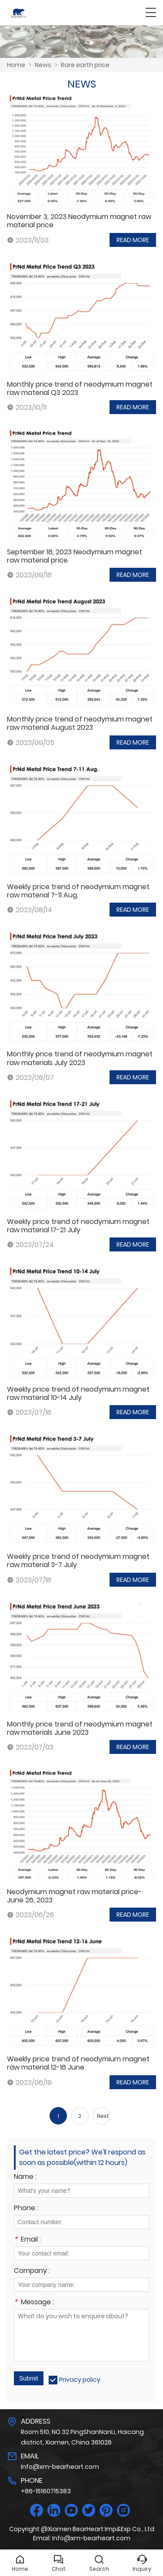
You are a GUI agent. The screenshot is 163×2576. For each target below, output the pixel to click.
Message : (34, 2303)
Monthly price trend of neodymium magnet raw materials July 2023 (80, 1058)
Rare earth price (85, 65)
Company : (32, 2271)
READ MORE (132, 240)
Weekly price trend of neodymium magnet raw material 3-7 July (78, 1560)
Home (16, 65)
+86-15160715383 (46, 2491)
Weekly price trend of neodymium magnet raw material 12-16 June (78, 2063)
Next (103, 2116)
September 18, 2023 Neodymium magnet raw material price (74, 556)
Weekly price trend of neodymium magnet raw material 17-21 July (78, 1225)
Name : (25, 2177)
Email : (27, 2240)
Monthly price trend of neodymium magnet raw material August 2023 (80, 723)
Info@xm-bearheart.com (60, 2466)
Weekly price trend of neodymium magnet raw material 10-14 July (78, 1393)
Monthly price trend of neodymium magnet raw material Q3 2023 (80, 388)
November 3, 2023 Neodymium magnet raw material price (79, 220)
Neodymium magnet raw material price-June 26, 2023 (74, 1896)
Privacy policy (79, 2379)
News (43, 65)
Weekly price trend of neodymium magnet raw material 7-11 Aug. (78, 891)
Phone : (26, 2209)
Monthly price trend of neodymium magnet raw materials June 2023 (80, 1728)
